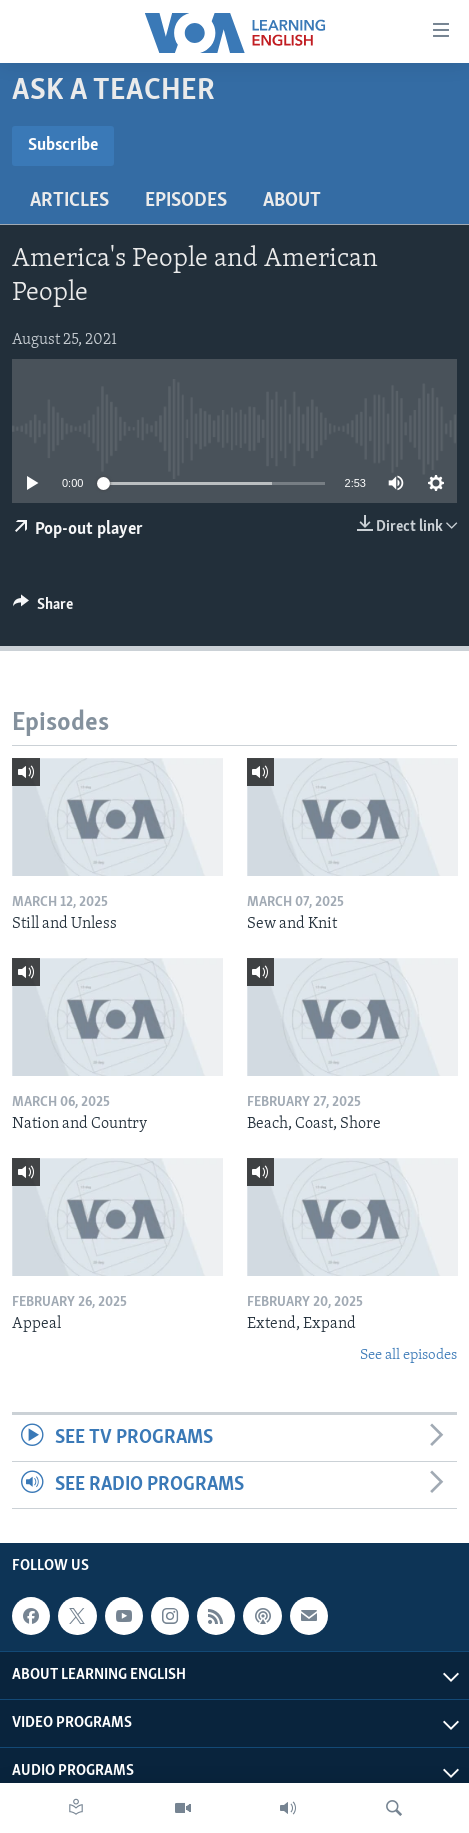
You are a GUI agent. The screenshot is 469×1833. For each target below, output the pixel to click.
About (292, 201)
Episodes (186, 201)
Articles (69, 201)
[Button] (43, 609)
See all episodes (408, 1355)
